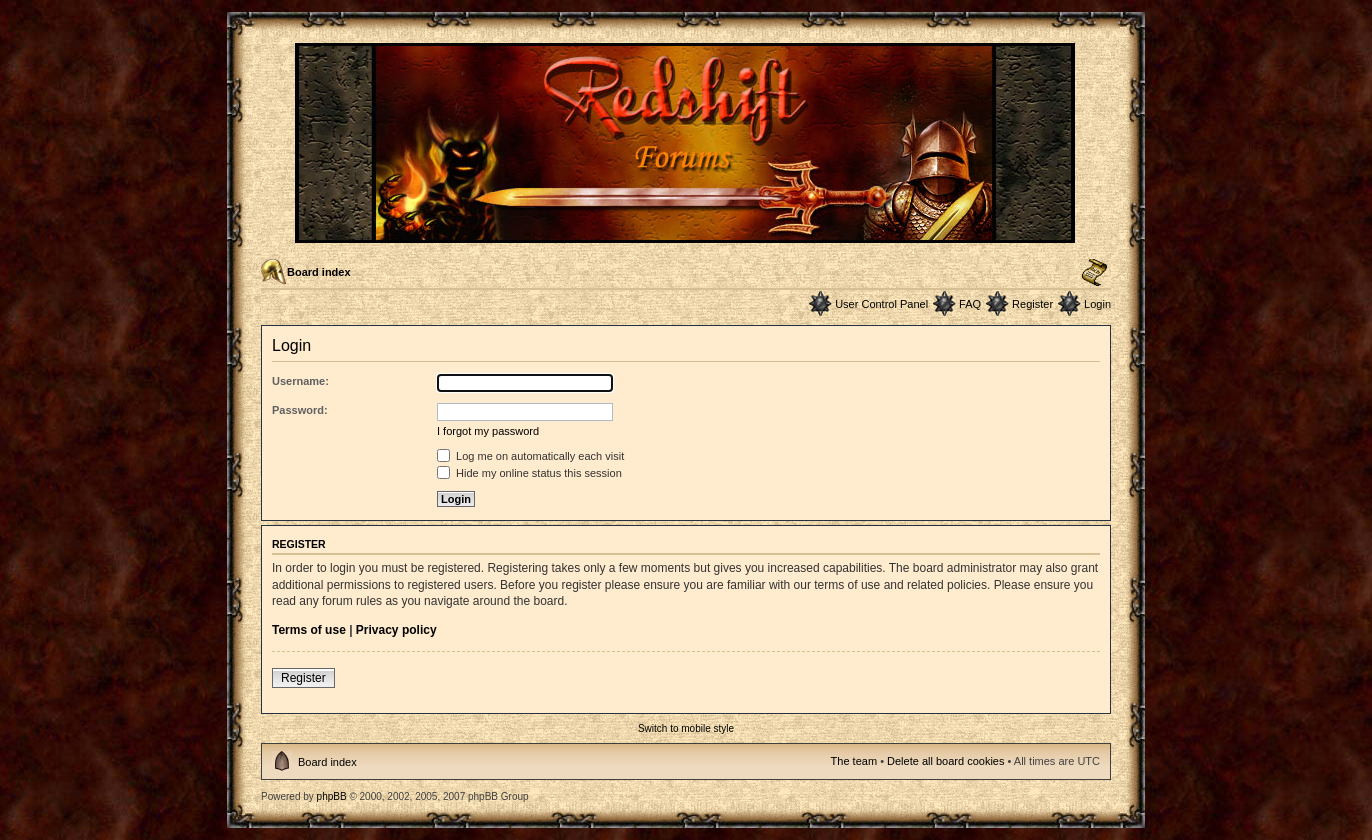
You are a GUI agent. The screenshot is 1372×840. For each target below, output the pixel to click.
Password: (300, 410)
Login (1097, 304)
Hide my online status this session (529, 473)
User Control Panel (881, 304)
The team (854, 761)
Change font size (1094, 273)
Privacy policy (396, 630)
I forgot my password (488, 431)
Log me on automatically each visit (530, 456)
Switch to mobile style (686, 728)
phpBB (332, 796)
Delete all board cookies (945, 761)
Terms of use (309, 630)
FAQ (970, 304)
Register (1032, 304)
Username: (300, 381)
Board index (319, 272)
